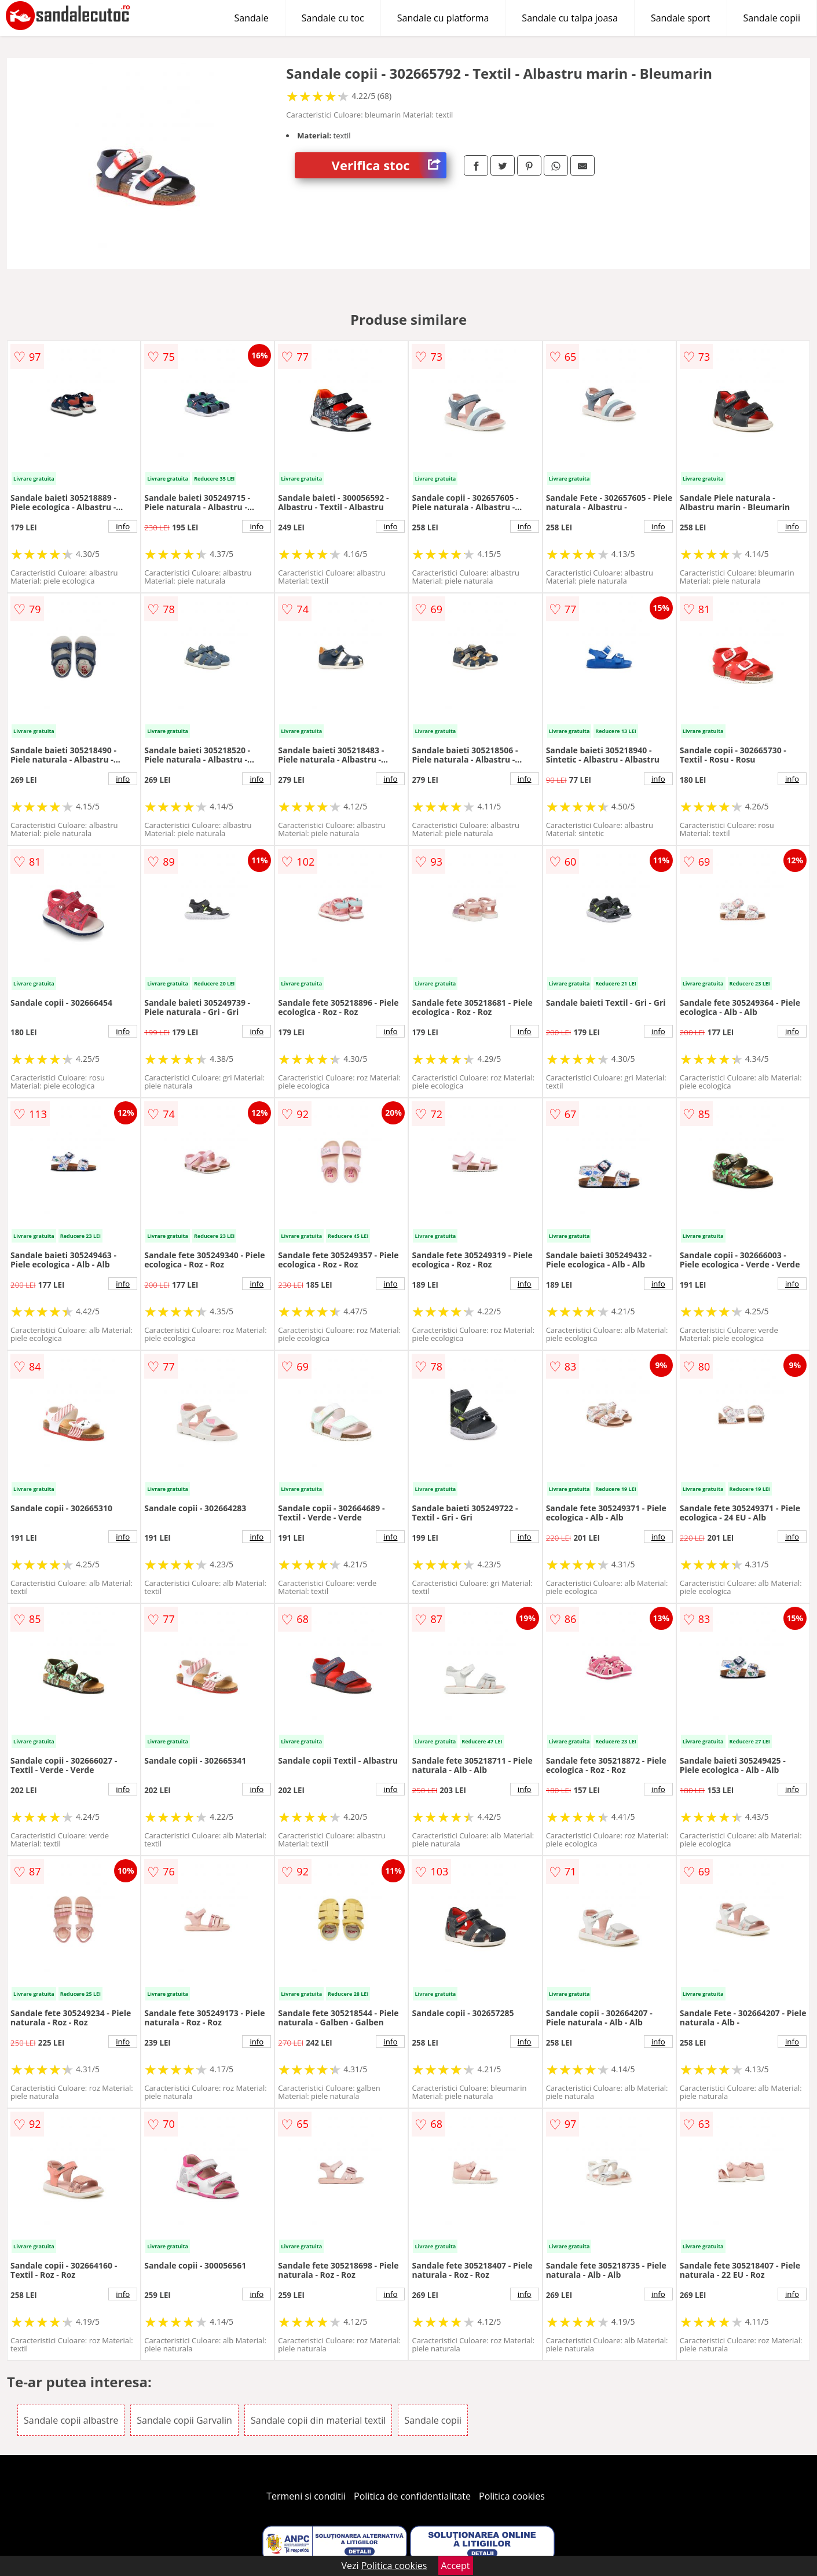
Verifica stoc (389, 165)
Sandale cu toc (333, 18)
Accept (455, 2565)
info (123, 526)
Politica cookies (512, 2496)
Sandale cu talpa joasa (570, 18)
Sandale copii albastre (71, 2420)
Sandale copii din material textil (318, 2420)
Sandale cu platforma (443, 18)
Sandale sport (680, 18)
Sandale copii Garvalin (184, 2420)
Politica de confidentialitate (412, 2496)
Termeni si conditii (306, 2496)
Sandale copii (772, 18)
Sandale (252, 18)
